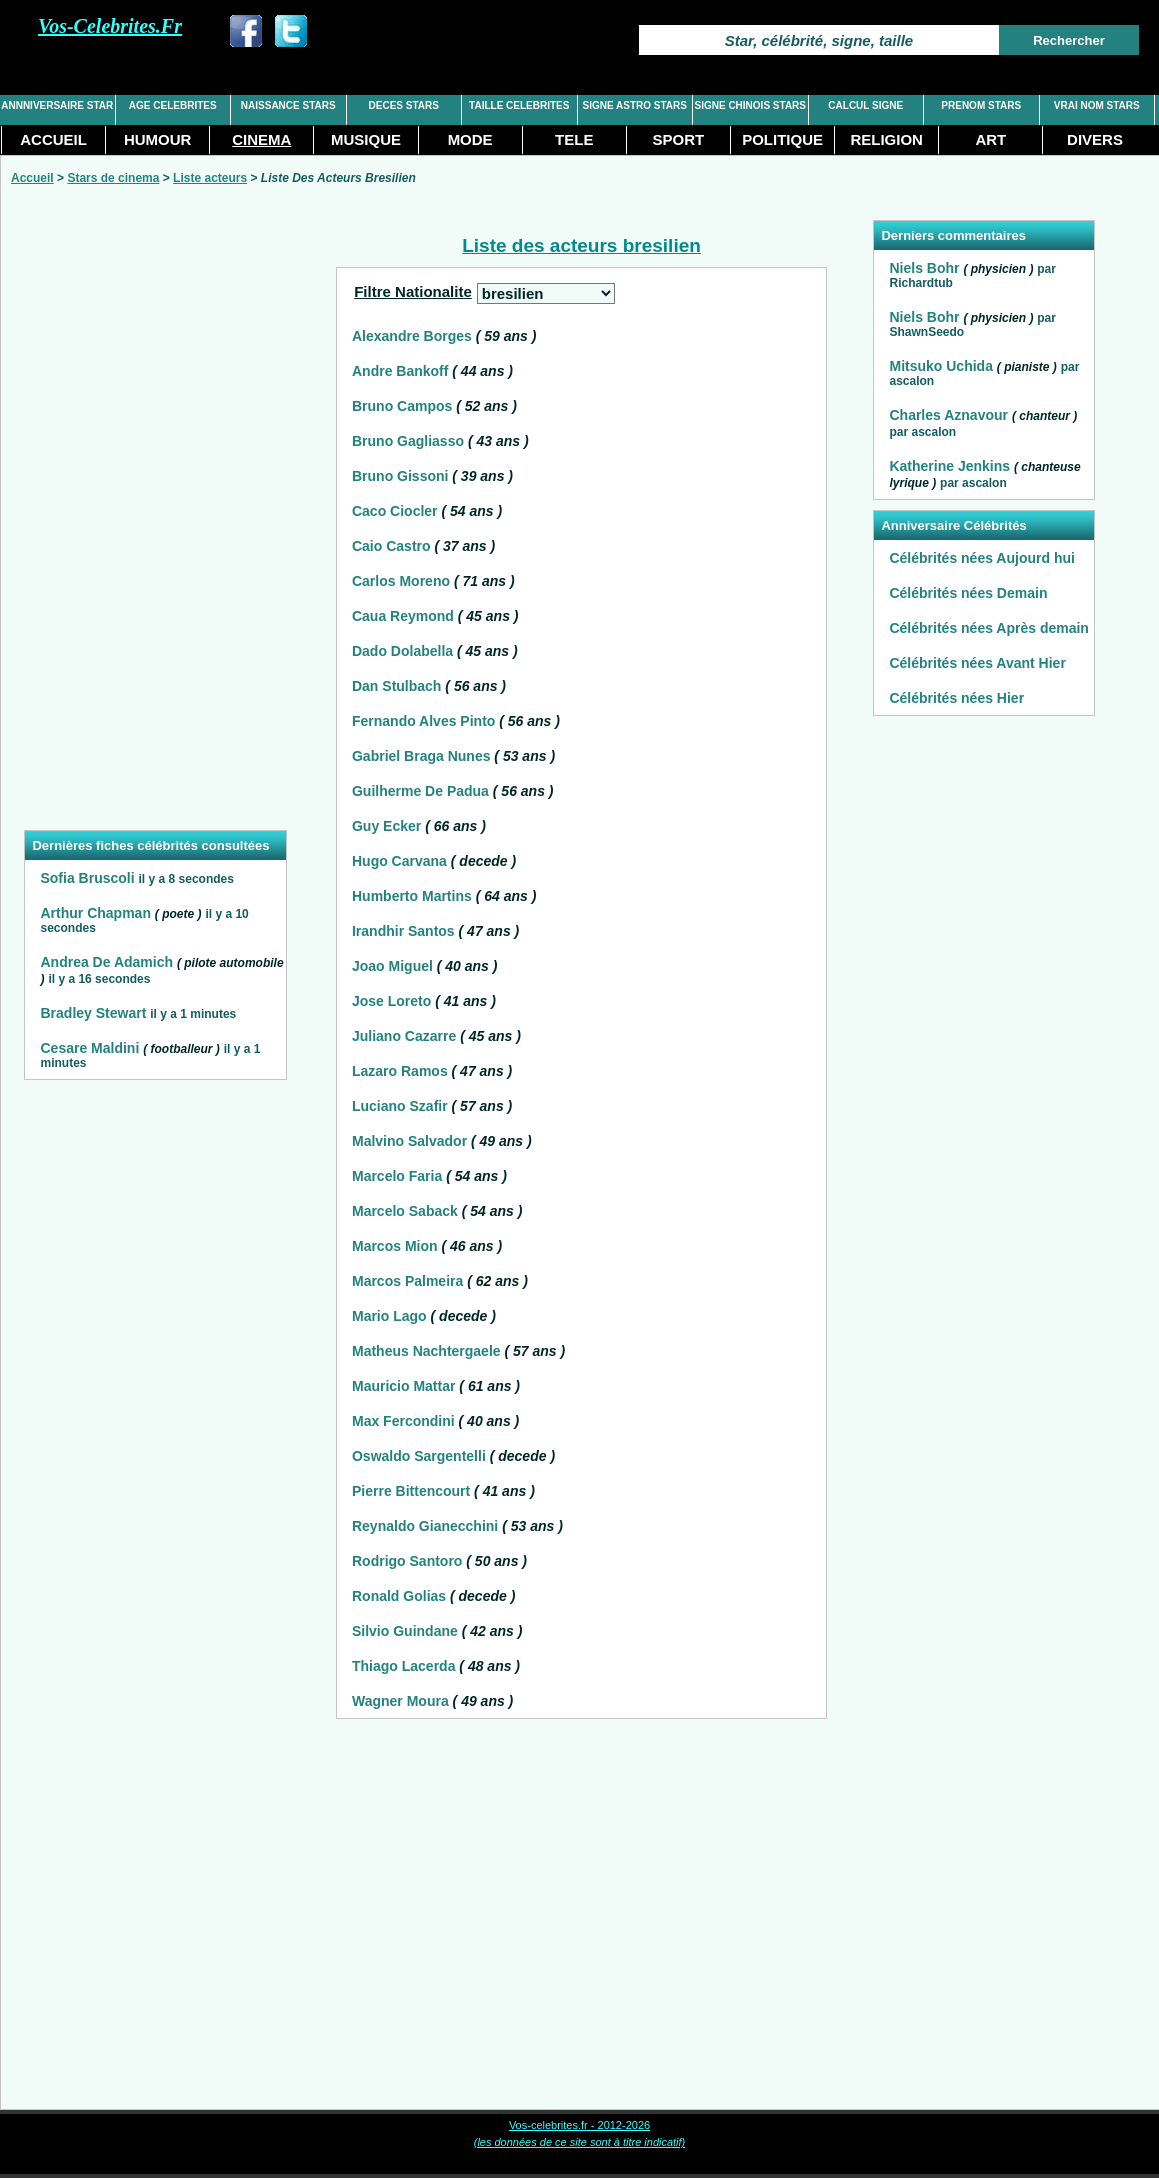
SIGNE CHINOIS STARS (751, 105)
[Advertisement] (155, 520)
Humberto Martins (412, 896)
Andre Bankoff (400, 371)
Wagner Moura (400, 1701)
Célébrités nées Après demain (988, 628)
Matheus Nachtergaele (426, 1351)
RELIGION (886, 139)
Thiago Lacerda (403, 1666)
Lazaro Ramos (400, 1071)
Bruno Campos (402, 406)
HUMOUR (158, 139)
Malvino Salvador (409, 1141)
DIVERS (1095, 139)
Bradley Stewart (93, 1013)
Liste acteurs (210, 178)
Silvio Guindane (405, 1631)
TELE (574, 139)
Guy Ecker (386, 826)
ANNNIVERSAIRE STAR (57, 105)
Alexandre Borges (412, 336)
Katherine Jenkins (949, 466)
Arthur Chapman (95, 913)
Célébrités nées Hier (956, 698)
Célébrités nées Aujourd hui (981, 558)
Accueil (32, 178)
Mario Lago (389, 1316)
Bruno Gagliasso (408, 441)
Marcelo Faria (397, 1176)
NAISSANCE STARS (288, 105)
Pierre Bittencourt (411, 1491)
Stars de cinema (113, 178)
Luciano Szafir (400, 1106)
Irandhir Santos (403, 931)
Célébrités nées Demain (968, 593)
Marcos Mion (395, 1246)
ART (990, 139)
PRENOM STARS (981, 105)
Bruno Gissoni (400, 476)
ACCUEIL (53, 139)
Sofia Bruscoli (87, 878)
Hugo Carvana (399, 861)
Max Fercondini (403, 1421)
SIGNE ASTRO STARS (635, 105)
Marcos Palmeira (407, 1281)
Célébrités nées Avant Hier (977, 663)
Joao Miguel (392, 966)
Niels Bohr (924, 268)
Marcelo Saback (405, 1211)
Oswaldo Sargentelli (419, 1456)
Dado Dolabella (402, 651)
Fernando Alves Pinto (423, 721)
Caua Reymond (403, 616)
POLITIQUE (782, 139)
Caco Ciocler (395, 511)
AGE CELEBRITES (173, 105)
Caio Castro (391, 546)
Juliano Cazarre (404, 1036)
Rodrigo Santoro (407, 1561)
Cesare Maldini (89, 1048)
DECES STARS (404, 105)
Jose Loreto (391, 1001)
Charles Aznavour (948, 415)
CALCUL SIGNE (865, 105)
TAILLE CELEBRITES (519, 105)
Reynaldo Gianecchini (425, 1526)
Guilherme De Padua (420, 791)
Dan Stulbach (396, 686)
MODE (470, 139)
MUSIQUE (366, 139)
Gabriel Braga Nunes (421, 756)
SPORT (679, 139)
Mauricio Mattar (403, 1386)
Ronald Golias (399, 1596)
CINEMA (261, 139)
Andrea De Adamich (106, 962)
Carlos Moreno (401, 581)
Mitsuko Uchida (940, 366)
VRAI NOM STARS (1097, 105)
